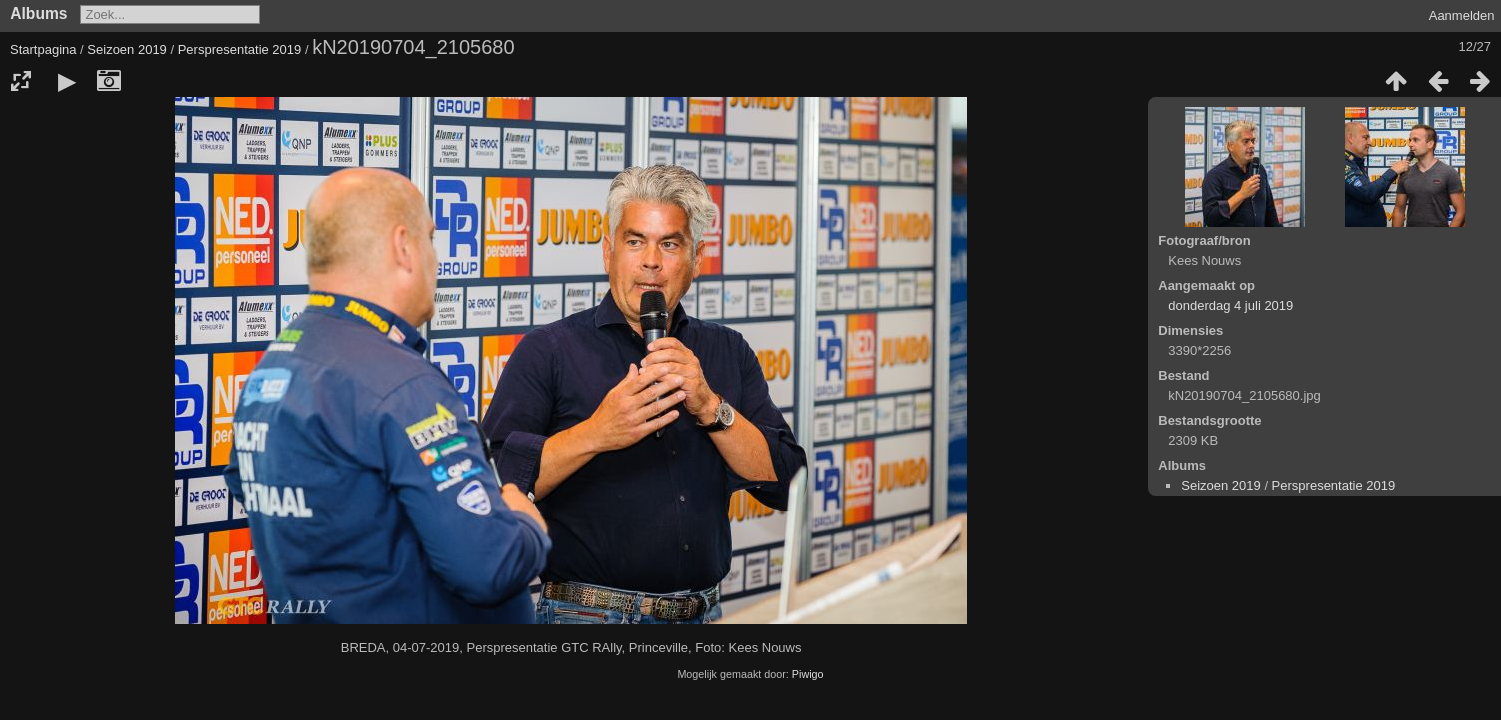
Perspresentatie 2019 (240, 49)
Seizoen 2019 (127, 49)
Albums (38, 13)
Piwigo (808, 674)
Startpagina (43, 49)
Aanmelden (1462, 15)
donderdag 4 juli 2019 (1230, 305)
